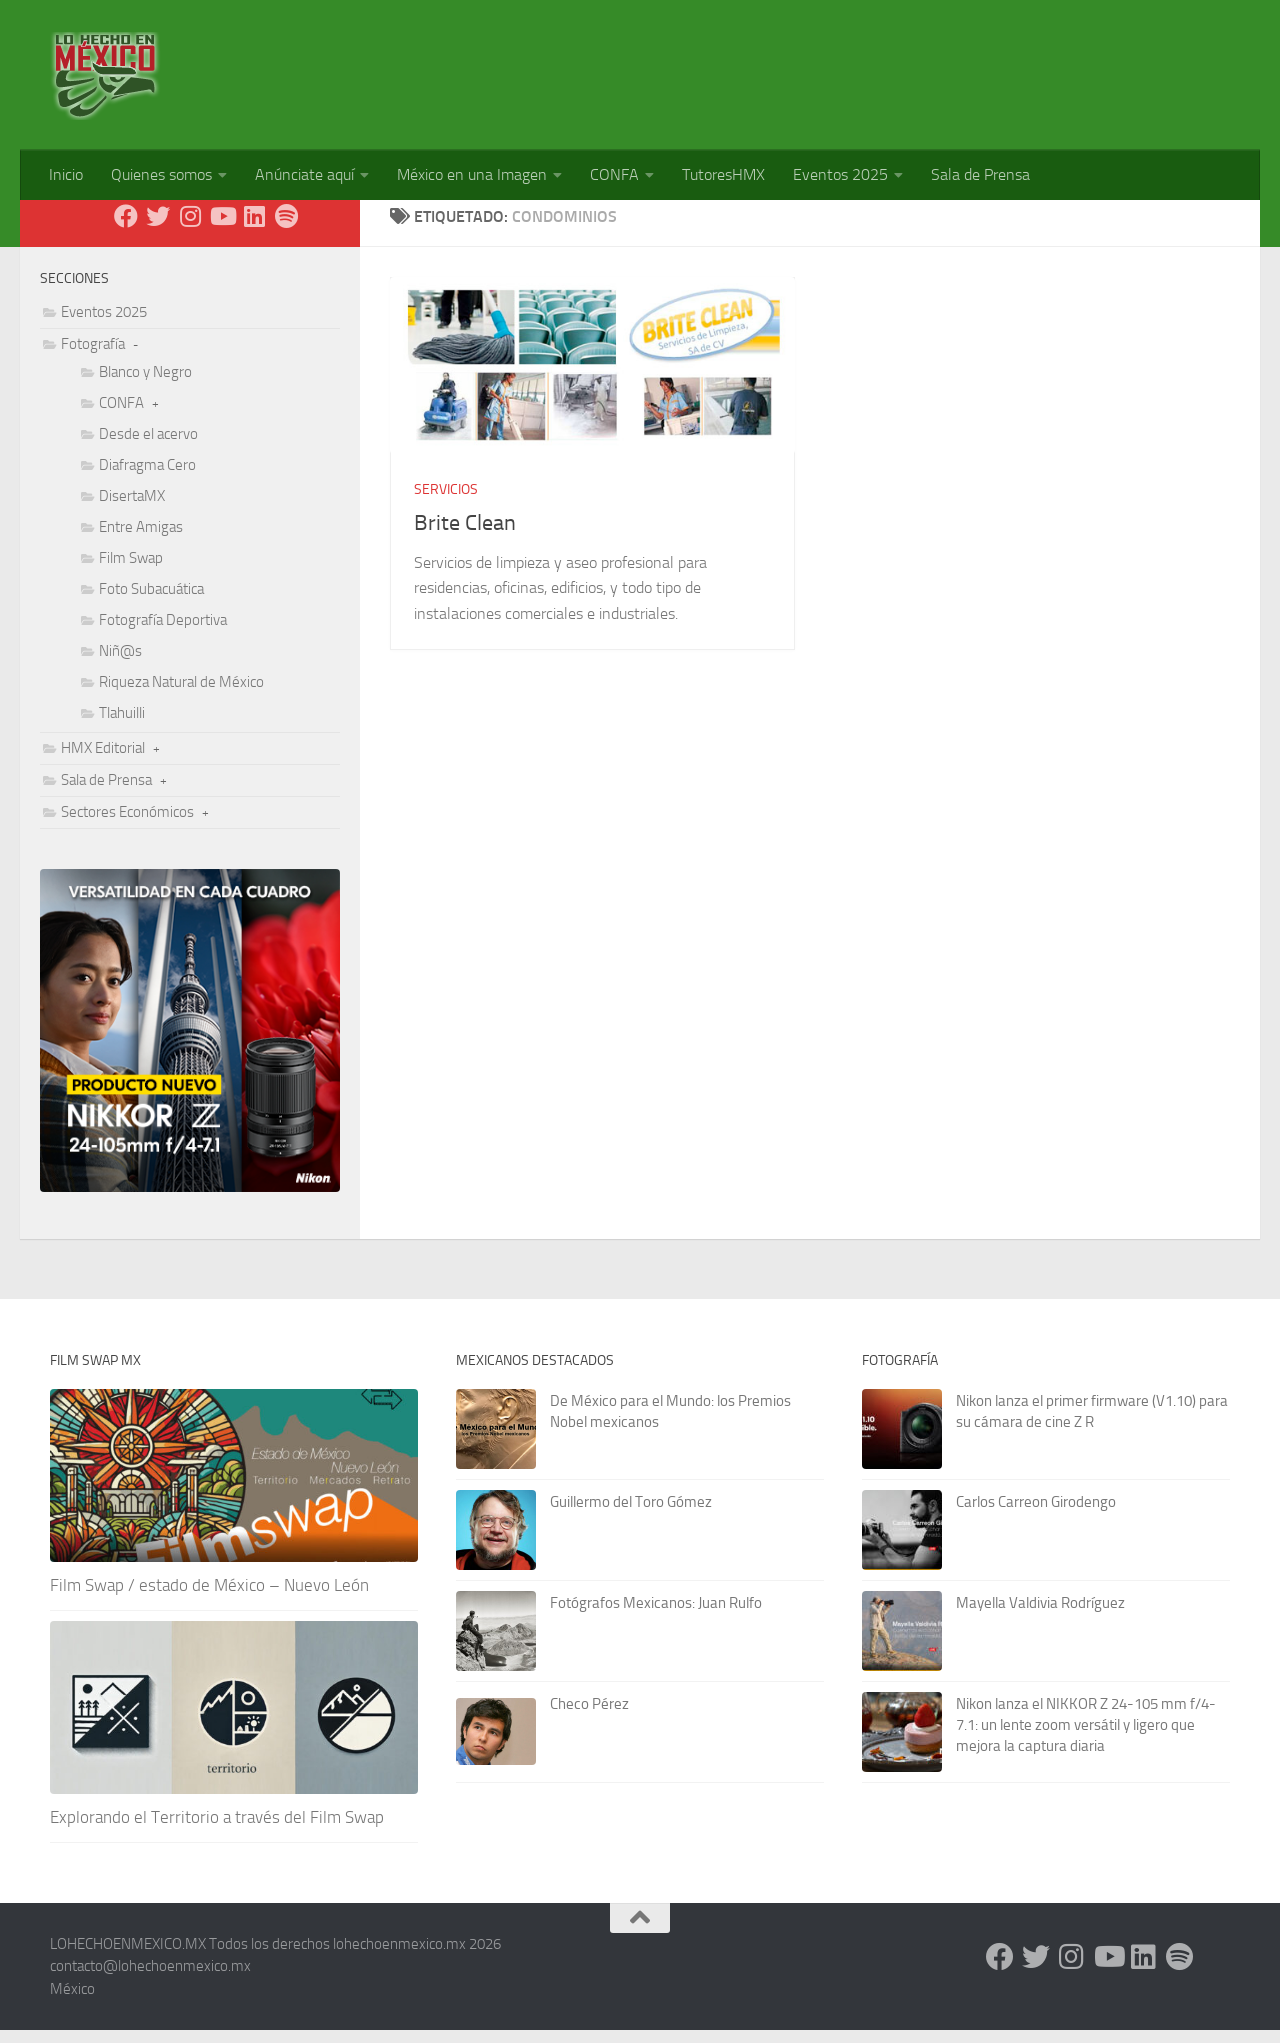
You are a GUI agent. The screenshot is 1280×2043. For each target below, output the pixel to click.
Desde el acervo (148, 447)
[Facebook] (126, 229)
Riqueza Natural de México (181, 695)
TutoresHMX (723, 174)
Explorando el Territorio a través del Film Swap (217, 1830)
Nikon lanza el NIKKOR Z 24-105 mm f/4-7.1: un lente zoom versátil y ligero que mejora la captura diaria (1086, 1738)
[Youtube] (222, 229)
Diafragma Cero (147, 478)
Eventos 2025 (840, 174)
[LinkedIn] (254, 229)
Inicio (66, 174)
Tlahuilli (122, 726)
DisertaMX (132, 509)
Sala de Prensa (980, 174)
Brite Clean (465, 536)
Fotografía (93, 357)
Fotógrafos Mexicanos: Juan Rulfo (656, 1616)
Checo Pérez (589, 1717)
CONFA (614, 174)
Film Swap (131, 571)
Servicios (446, 502)
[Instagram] (190, 229)
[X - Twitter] (158, 229)
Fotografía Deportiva (163, 633)
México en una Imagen (472, 174)
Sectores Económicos (127, 825)
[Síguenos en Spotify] (286, 229)
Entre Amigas (141, 540)
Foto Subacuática (151, 602)
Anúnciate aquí (304, 174)
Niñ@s (120, 664)
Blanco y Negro (145, 385)
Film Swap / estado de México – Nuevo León (209, 1598)
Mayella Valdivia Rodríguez (1040, 1616)
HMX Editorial (103, 761)
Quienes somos (161, 174)
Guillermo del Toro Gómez (631, 1515)
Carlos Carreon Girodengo (1036, 1515)
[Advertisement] (866, 65)
